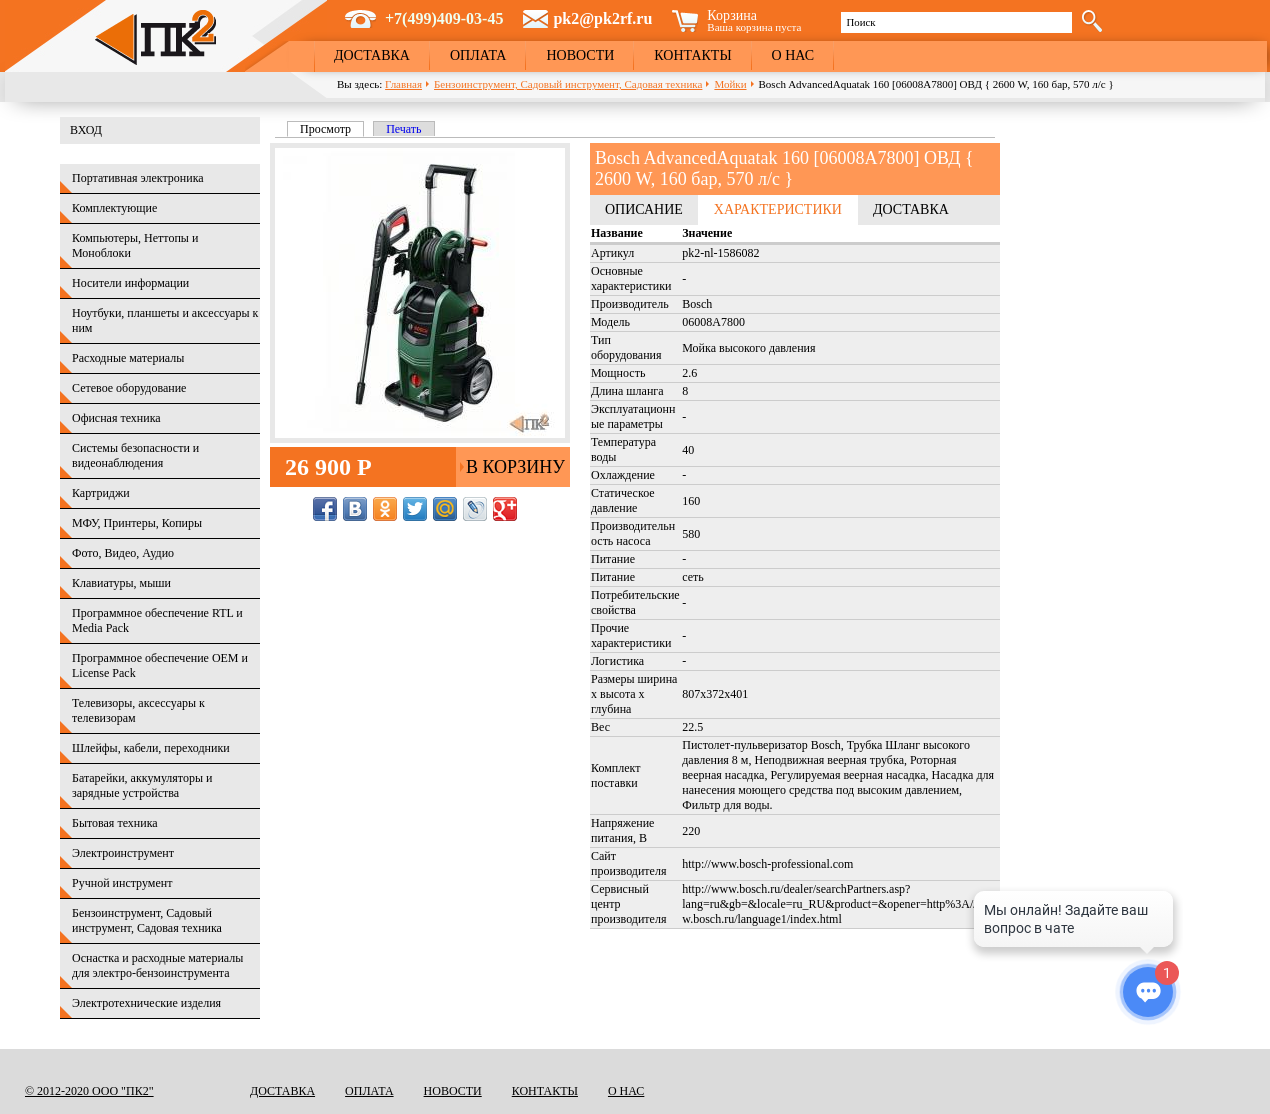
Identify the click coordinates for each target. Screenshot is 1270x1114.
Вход (86, 130)
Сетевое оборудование (129, 388)
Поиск (860, 22)
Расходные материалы (128, 358)
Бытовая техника (115, 823)
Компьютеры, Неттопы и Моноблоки (135, 245)
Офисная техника (116, 418)
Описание (644, 209)
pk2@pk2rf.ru (602, 18)
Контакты (692, 55)
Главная (403, 84)
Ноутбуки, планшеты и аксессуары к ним (165, 320)
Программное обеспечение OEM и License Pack (160, 665)
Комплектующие (114, 208)
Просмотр (332, 129)
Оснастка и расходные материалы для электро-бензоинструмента (157, 965)
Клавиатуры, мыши (121, 583)
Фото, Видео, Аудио (123, 553)
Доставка (372, 55)
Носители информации (130, 283)
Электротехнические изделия (146, 1003)
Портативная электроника (138, 178)
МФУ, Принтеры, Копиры (137, 523)
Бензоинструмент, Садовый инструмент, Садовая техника (568, 84)
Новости (580, 55)
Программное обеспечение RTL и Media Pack (157, 620)
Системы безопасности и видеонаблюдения (135, 455)
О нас (793, 55)
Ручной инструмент (122, 883)
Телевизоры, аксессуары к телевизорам (138, 710)
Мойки (730, 84)
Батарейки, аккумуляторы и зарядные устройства (142, 785)
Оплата (478, 55)
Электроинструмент (123, 853)
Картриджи (101, 493)
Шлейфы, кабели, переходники (151, 748)
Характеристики (778, 209)
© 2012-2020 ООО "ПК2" (89, 1091)
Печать (403, 129)
